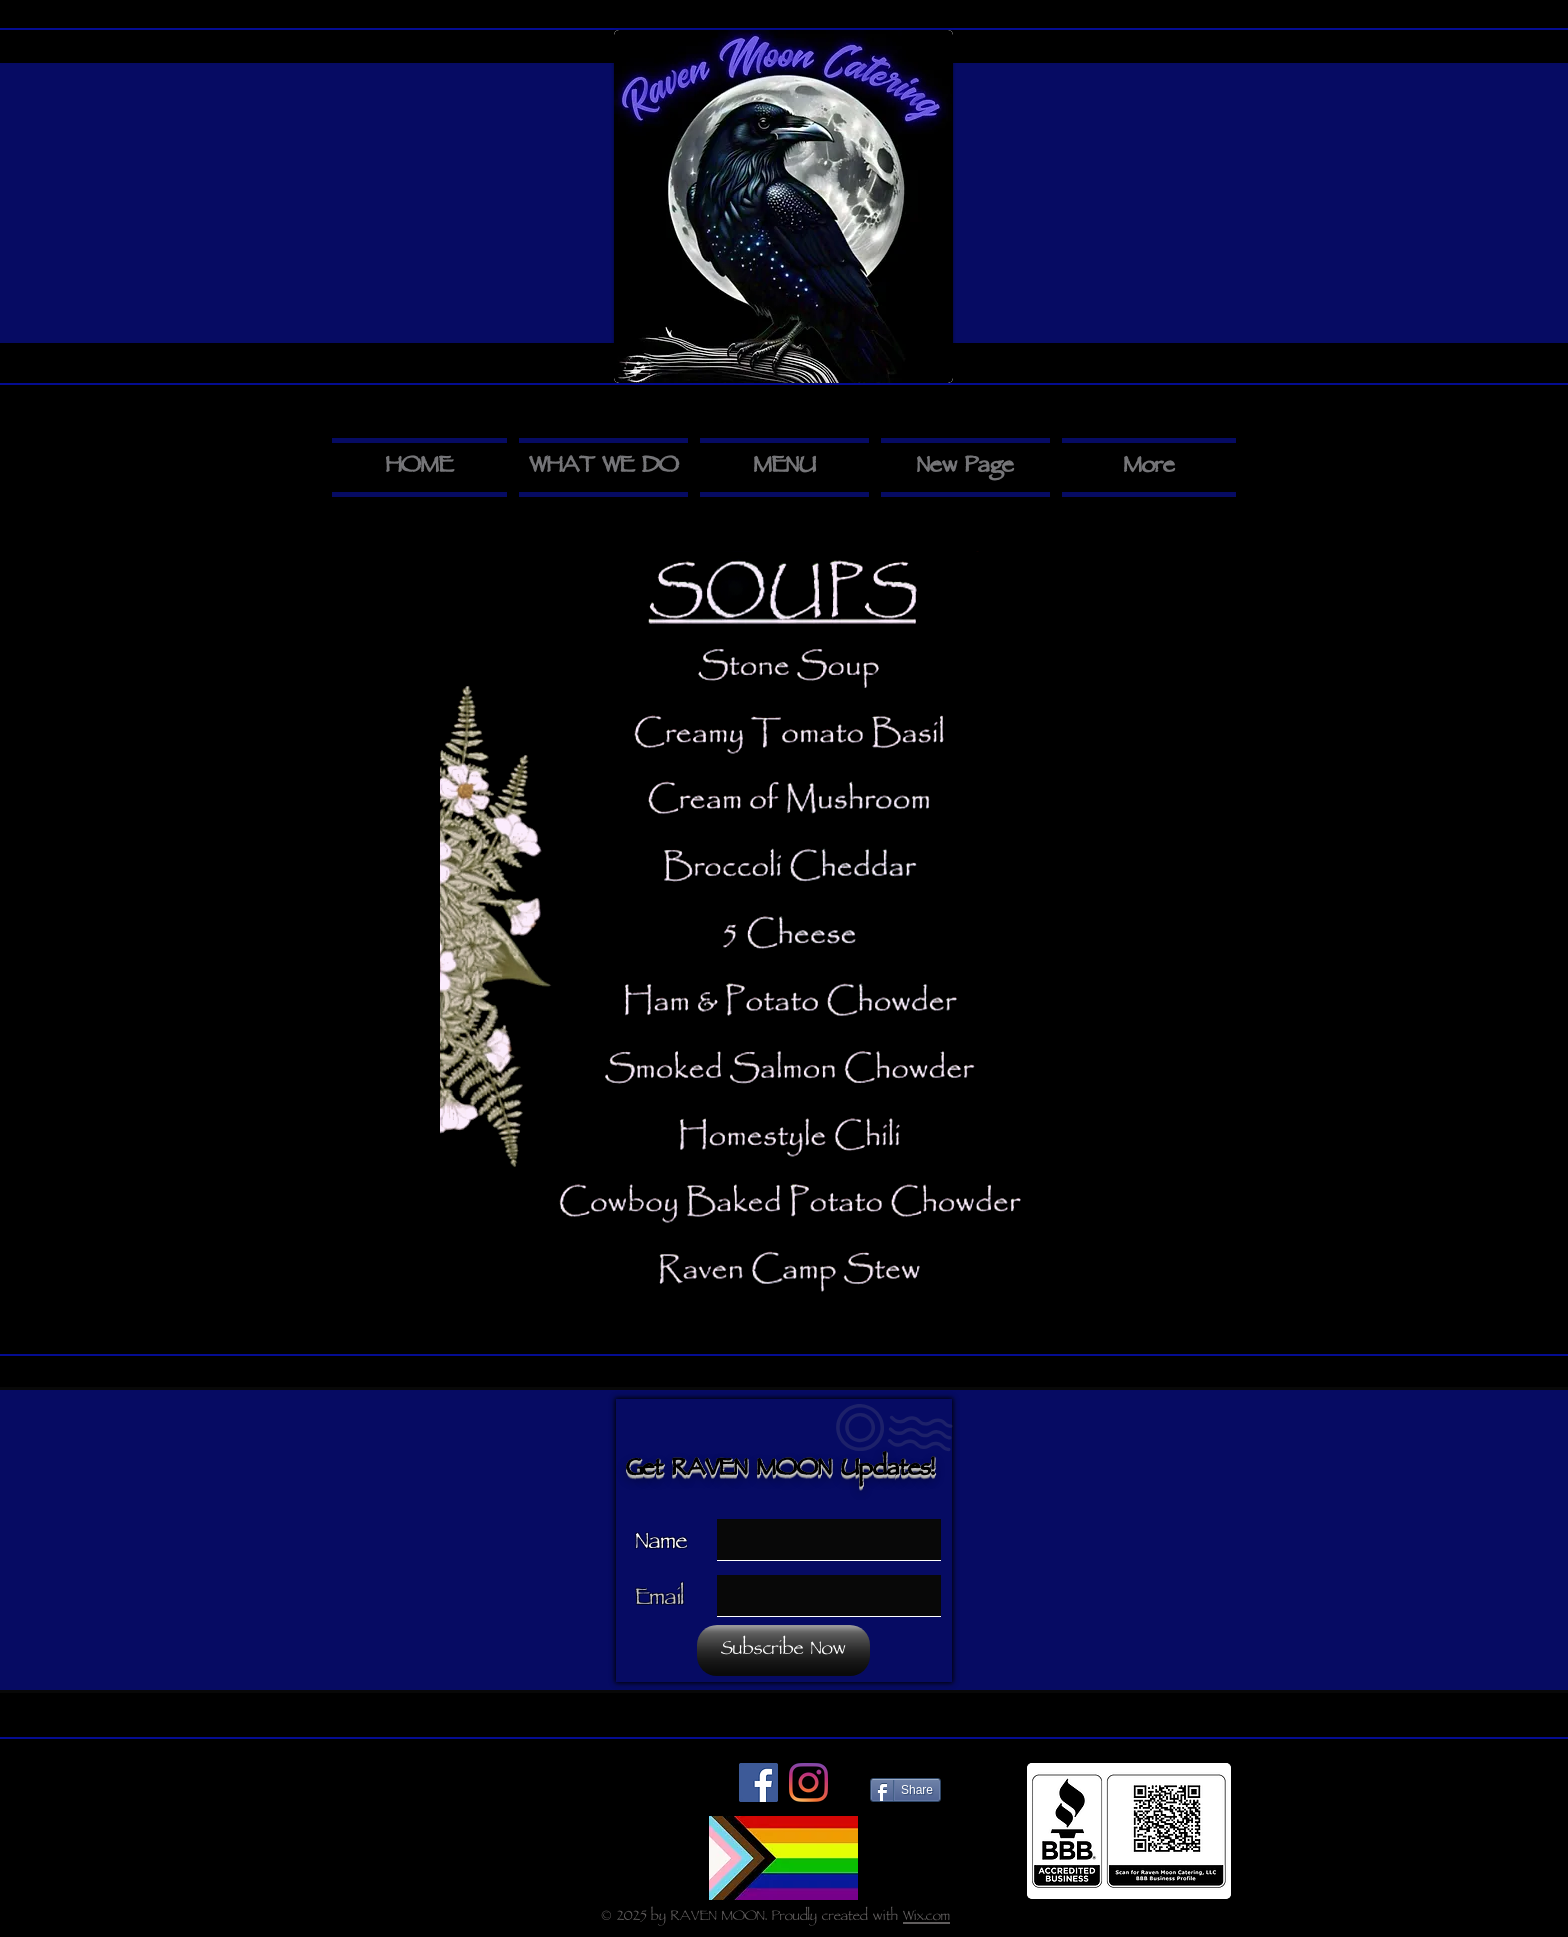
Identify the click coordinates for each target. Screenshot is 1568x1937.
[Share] (905, 1790)
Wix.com (926, 1917)
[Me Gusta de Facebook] (658, 1788)
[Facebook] (758, 1782)
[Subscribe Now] (783, 1650)
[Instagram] (808, 1782)
